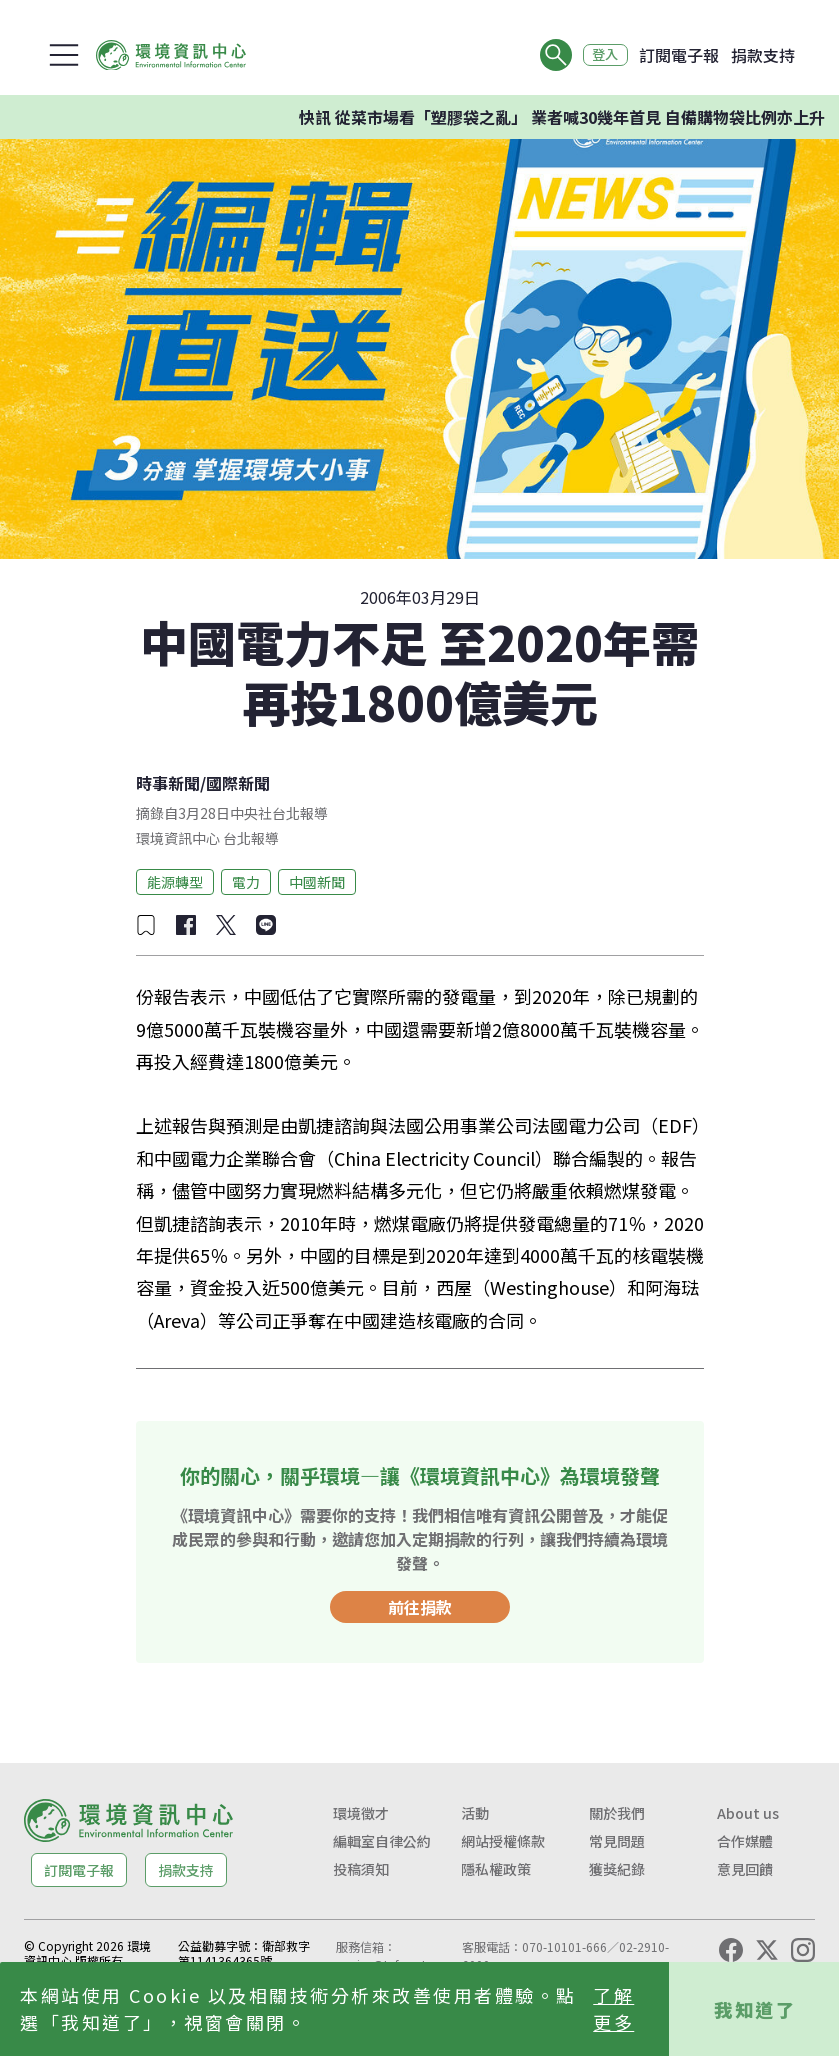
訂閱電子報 (679, 55)
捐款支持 (763, 55)
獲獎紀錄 (617, 1869)
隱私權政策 (496, 1869)
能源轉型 (175, 882)
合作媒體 (745, 1841)
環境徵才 (361, 1813)
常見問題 (617, 1841)
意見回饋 (745, 1869)
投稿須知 (361, 1869)
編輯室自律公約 (382, 1841)
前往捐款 (420, 1607)
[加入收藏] (146, 925)
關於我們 (617, 1813)
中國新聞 (317, 882)
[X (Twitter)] (767, 1950)
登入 (601, 55)
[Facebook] (731, 1950)
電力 (246, 882)
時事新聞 (168, 783)
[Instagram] (803, 1950)
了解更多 (613, 2008)
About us (748, 1813)
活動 (475, 1813)
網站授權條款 (503, 1841)
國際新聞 (238, 783)
